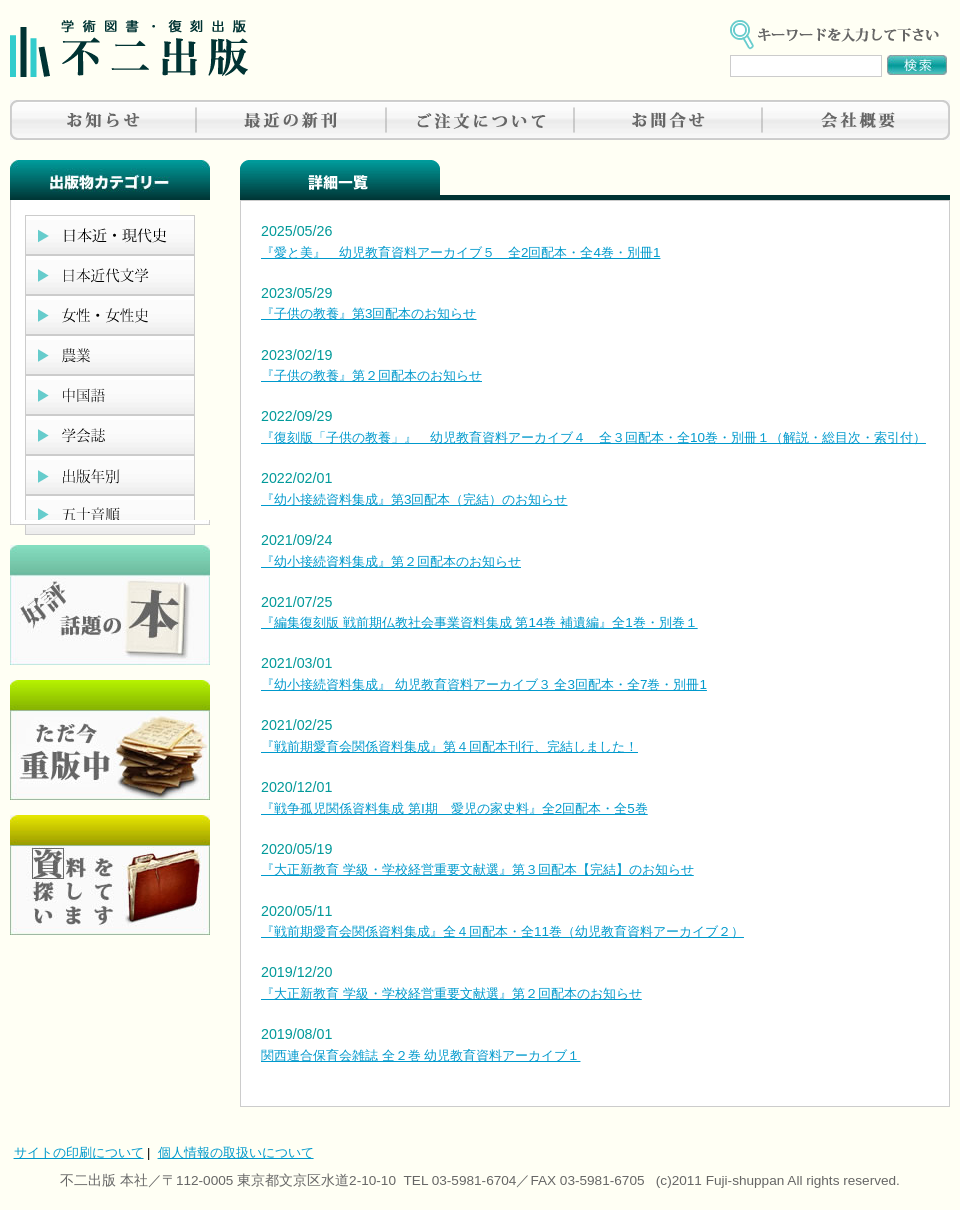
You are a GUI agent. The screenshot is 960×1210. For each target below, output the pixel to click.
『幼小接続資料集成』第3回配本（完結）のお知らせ (414, 499)
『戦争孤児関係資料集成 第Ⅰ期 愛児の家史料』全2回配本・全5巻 (454, 808)
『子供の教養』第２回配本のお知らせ (371, 375)
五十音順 (110, 515)
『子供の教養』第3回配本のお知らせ (368, 313)
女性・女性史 (110, 315)
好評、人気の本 (110, 605)
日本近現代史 (110, 235)
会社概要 (856, 120)
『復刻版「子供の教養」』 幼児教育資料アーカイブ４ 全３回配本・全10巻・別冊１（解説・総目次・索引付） (593, 437)
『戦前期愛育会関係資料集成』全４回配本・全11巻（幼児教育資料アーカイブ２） (502, 931)
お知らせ (104, 120)
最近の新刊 (292, 120)
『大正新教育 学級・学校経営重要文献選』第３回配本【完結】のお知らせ (477, 869)
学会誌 (110, 435)
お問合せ (668, 120)
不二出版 (129, 48)
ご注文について (480, 120)
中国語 (110, 395)
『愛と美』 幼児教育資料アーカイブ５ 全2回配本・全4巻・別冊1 (460, 252)
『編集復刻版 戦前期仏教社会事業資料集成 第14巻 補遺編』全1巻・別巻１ (479, 622)
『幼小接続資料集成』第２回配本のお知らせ (391, 561)
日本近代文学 (110, 275)
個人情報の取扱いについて (236, 1152)
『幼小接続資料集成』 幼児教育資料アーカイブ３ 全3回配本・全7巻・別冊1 (484, 684)
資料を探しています (110, 875)
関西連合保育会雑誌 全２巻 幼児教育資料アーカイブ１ (420, 1055)
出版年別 (110, 475)
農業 (110, 355)
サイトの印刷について (79, 1152)
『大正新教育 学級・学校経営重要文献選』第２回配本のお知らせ (451, 993)
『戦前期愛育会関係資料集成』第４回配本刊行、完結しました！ (449, 746)
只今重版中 (110, 740)
